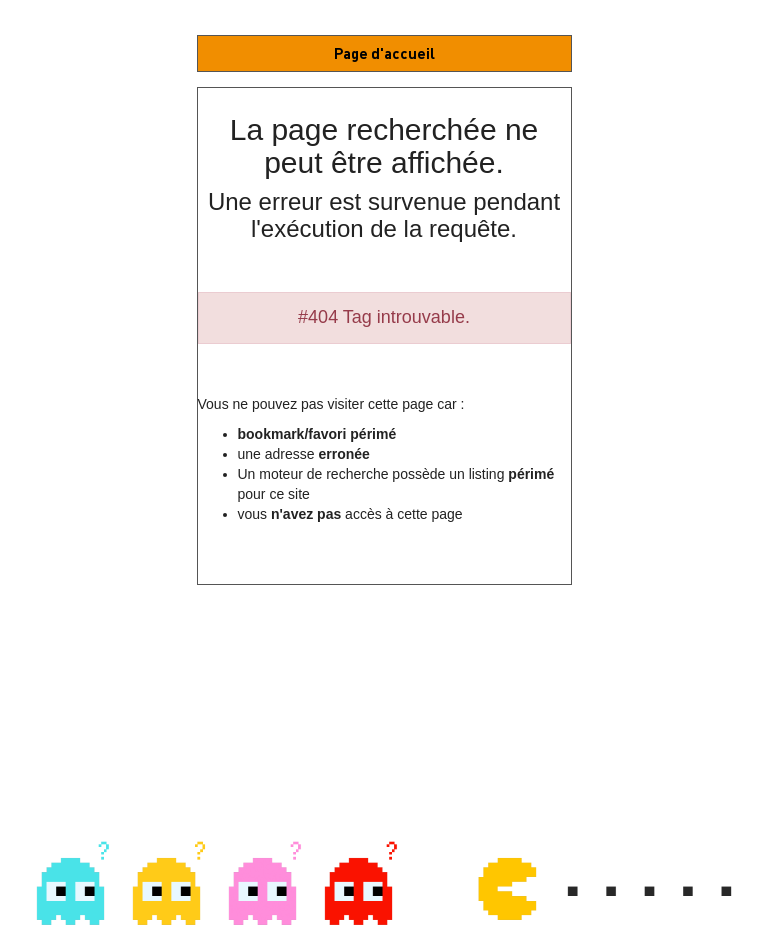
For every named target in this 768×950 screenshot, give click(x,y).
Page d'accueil (384, 53)
